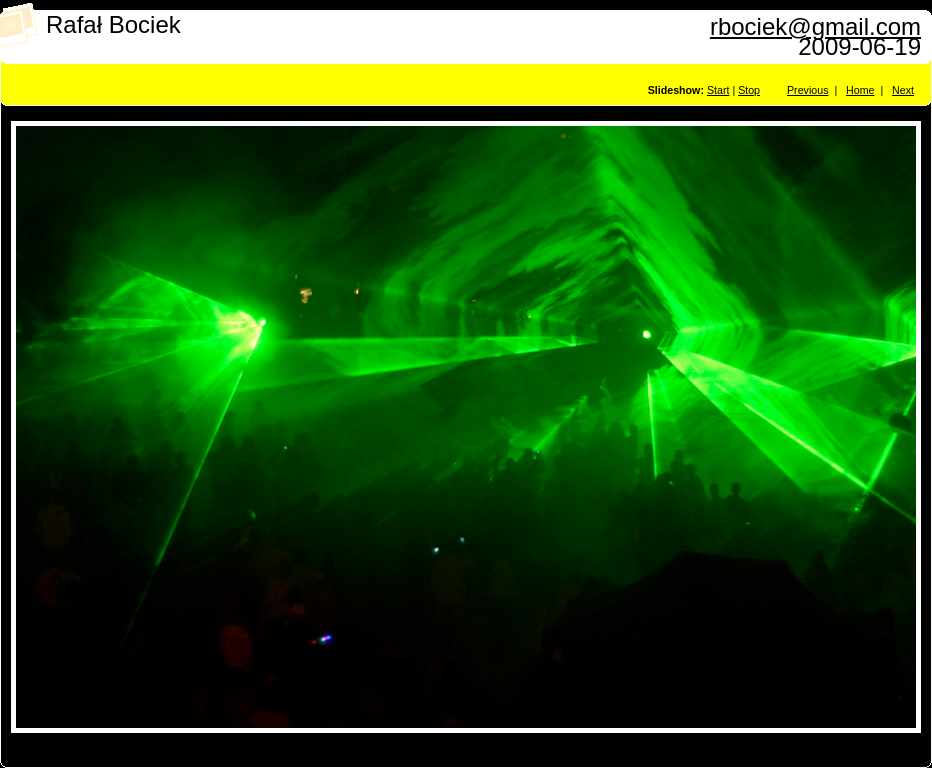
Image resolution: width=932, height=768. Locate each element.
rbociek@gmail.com (815, 26)
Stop (749, 90)
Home (860, 90)
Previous (807, 90)
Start (718, 90)
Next (903, 90)
